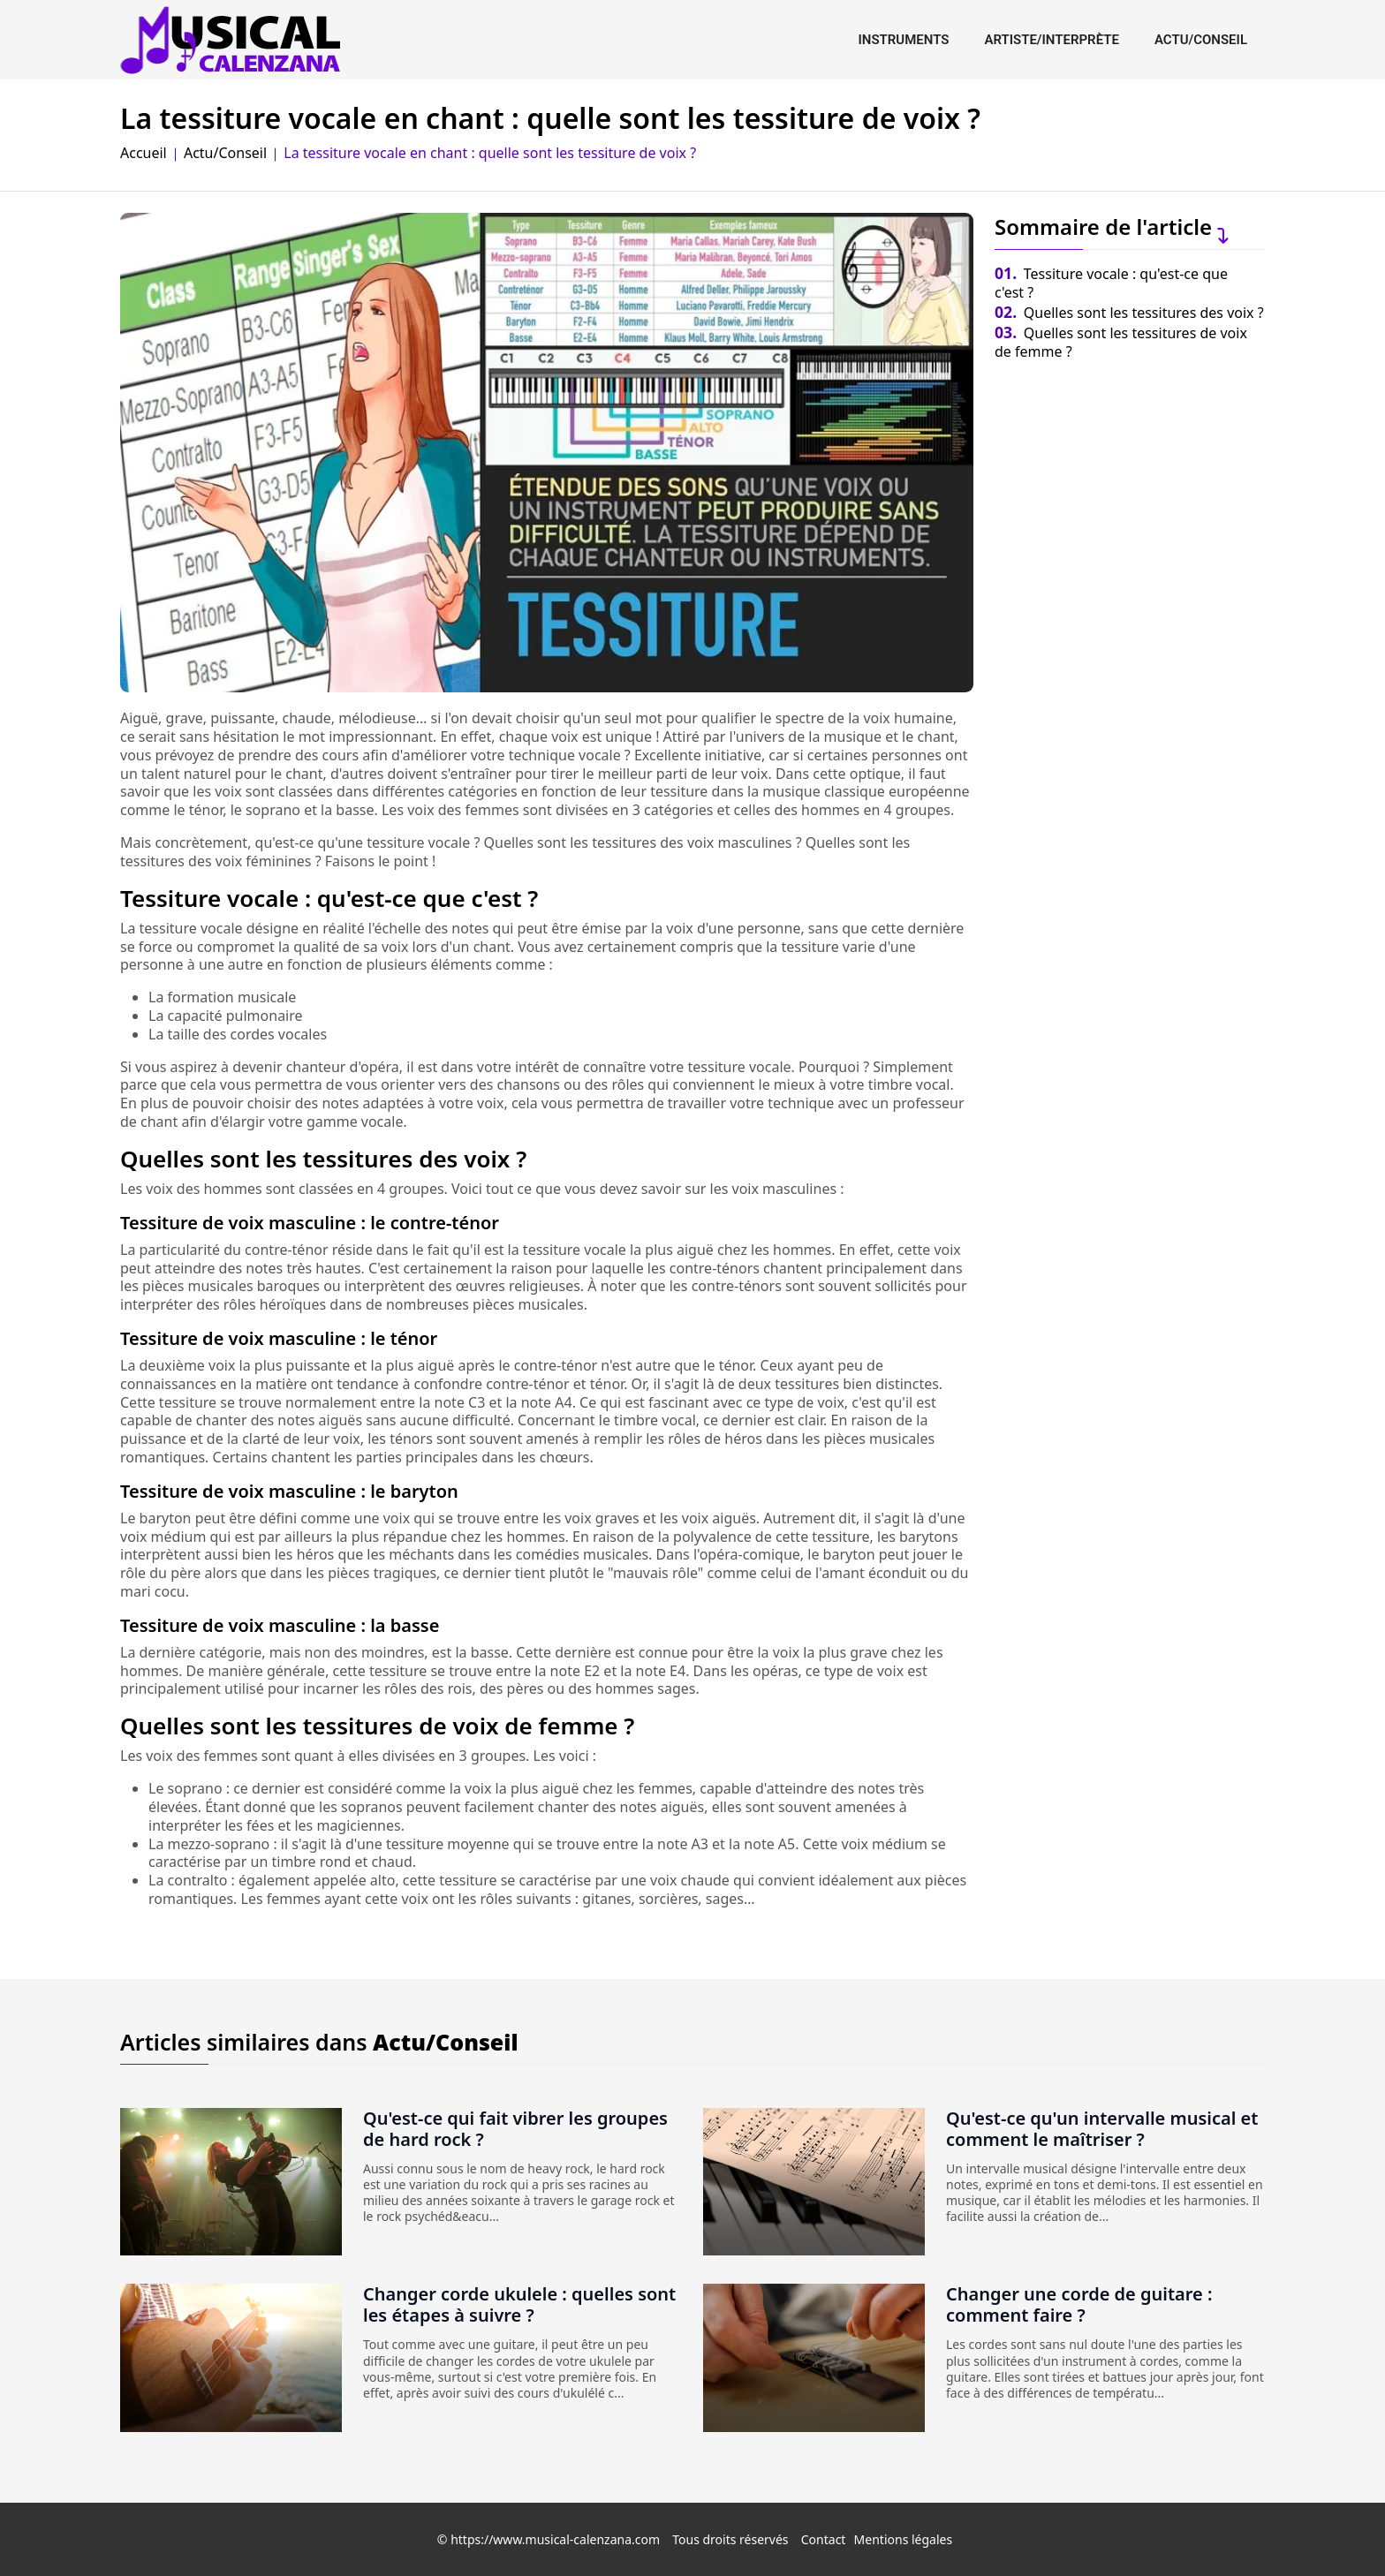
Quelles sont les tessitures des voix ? (1129, 312)
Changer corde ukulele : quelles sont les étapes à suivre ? (519, 2304)
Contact (823, 2539)
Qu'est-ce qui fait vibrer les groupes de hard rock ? (515, 2128)
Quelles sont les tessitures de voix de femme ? (1121, 342)
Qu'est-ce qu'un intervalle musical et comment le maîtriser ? (1102, 2128)
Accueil (143, 153)
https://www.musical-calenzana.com (555, 2539)
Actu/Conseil (1200, 40)
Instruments (903, 40)
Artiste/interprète (1051, 40)
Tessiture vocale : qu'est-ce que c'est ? (1111, 283)
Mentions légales (903, 2539)
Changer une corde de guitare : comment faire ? (1079, 2304)
